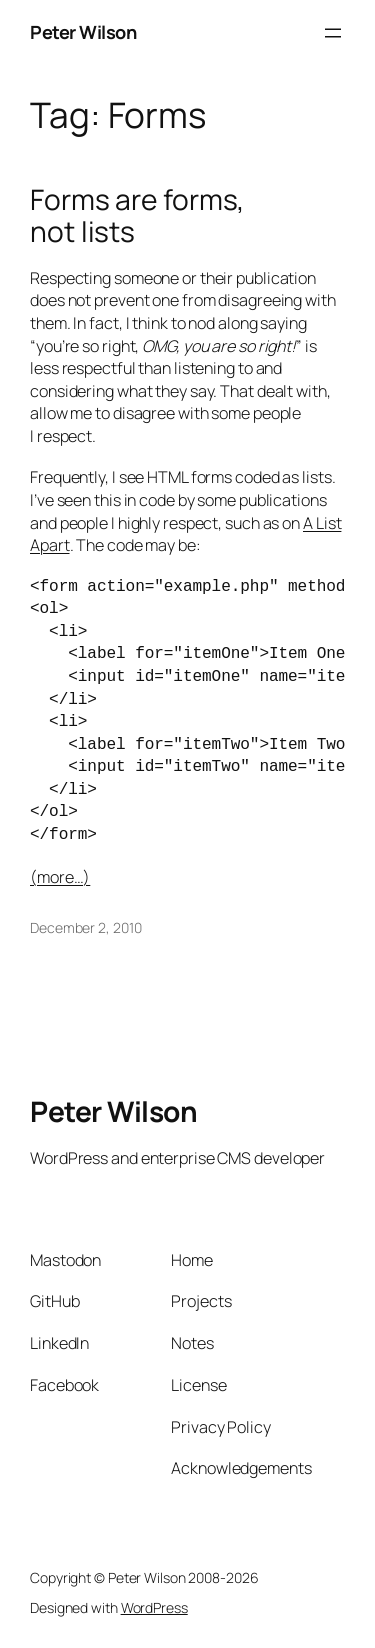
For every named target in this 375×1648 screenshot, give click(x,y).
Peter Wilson (83, 32)
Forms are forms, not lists (137, 215)
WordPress (154, 1607)
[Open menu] (333, 33)
